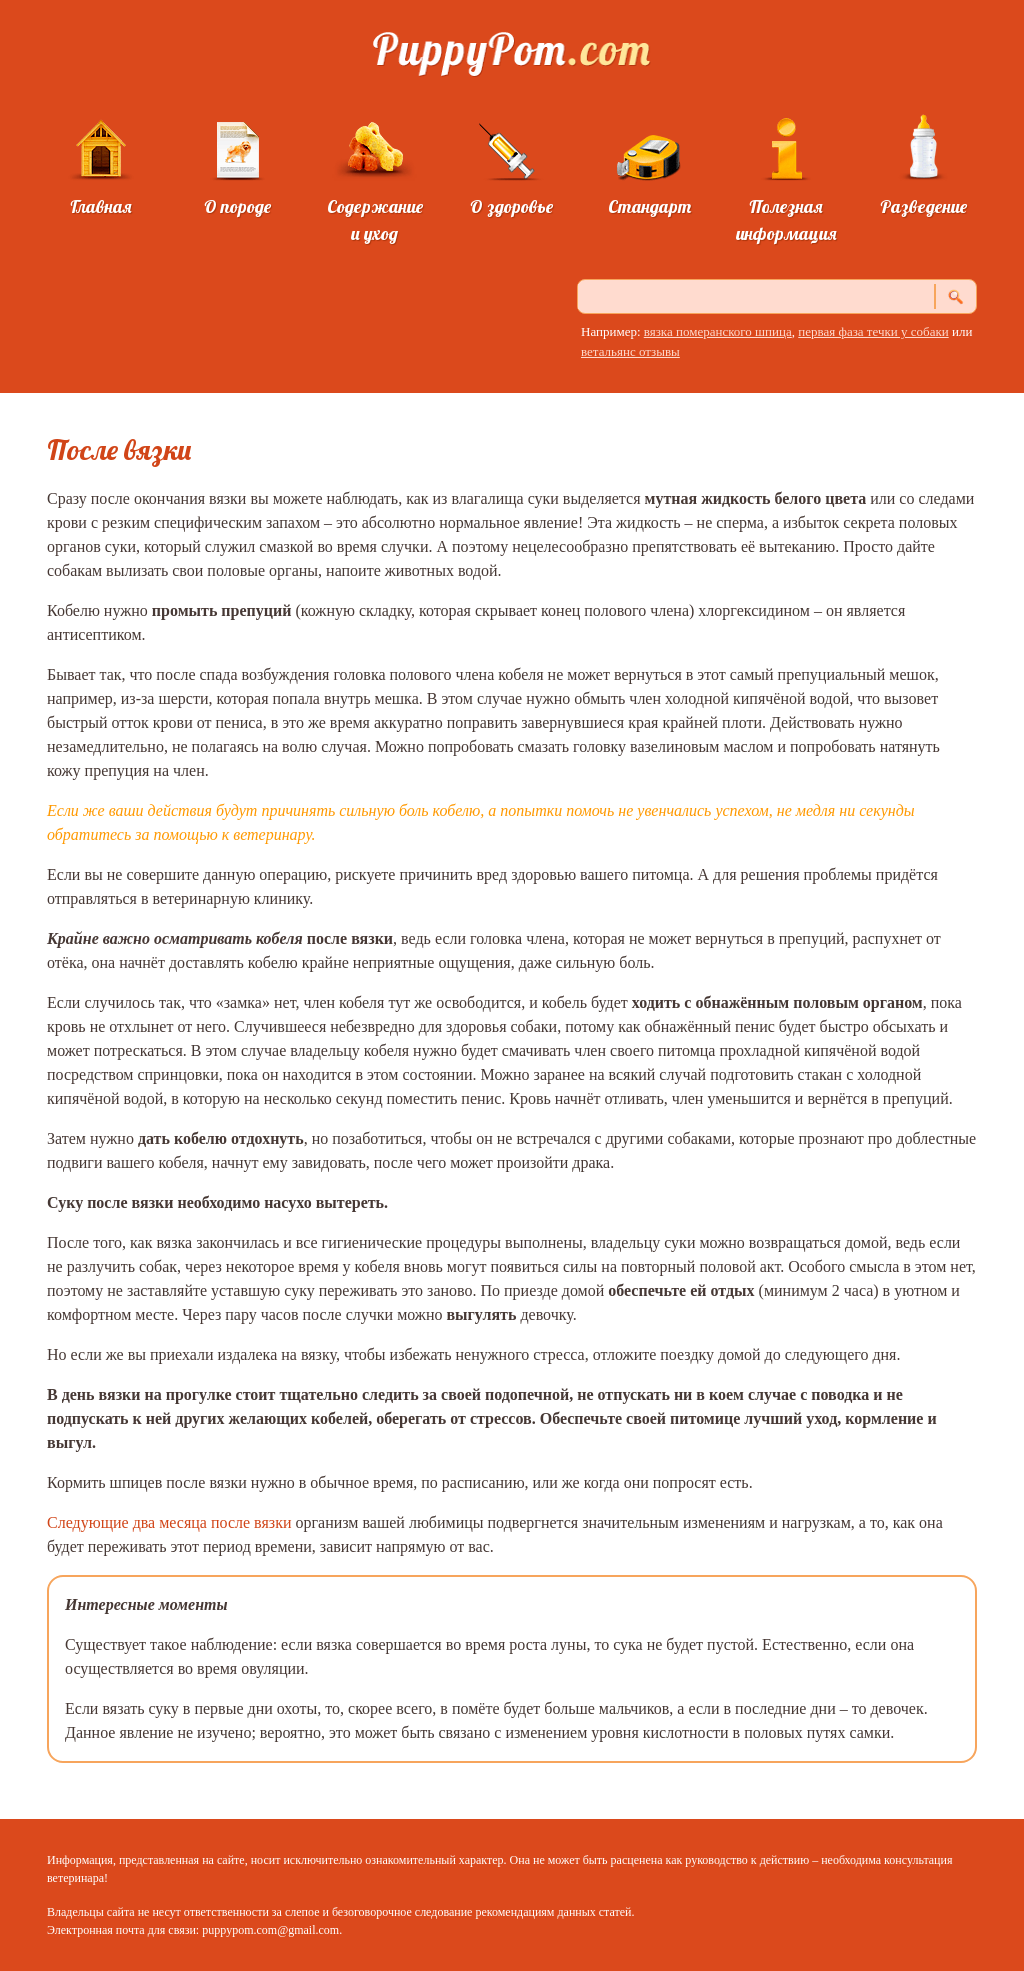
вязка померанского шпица (718, 331)
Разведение (923, 206)
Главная (101, 206)
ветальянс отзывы (630, 351)
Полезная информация (786, 220)
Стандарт (649, 206)
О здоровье (511, 206)
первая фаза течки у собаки (873, 331)
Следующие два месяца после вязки (169, 1522)
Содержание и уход (375, 220)
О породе (237, 206)
